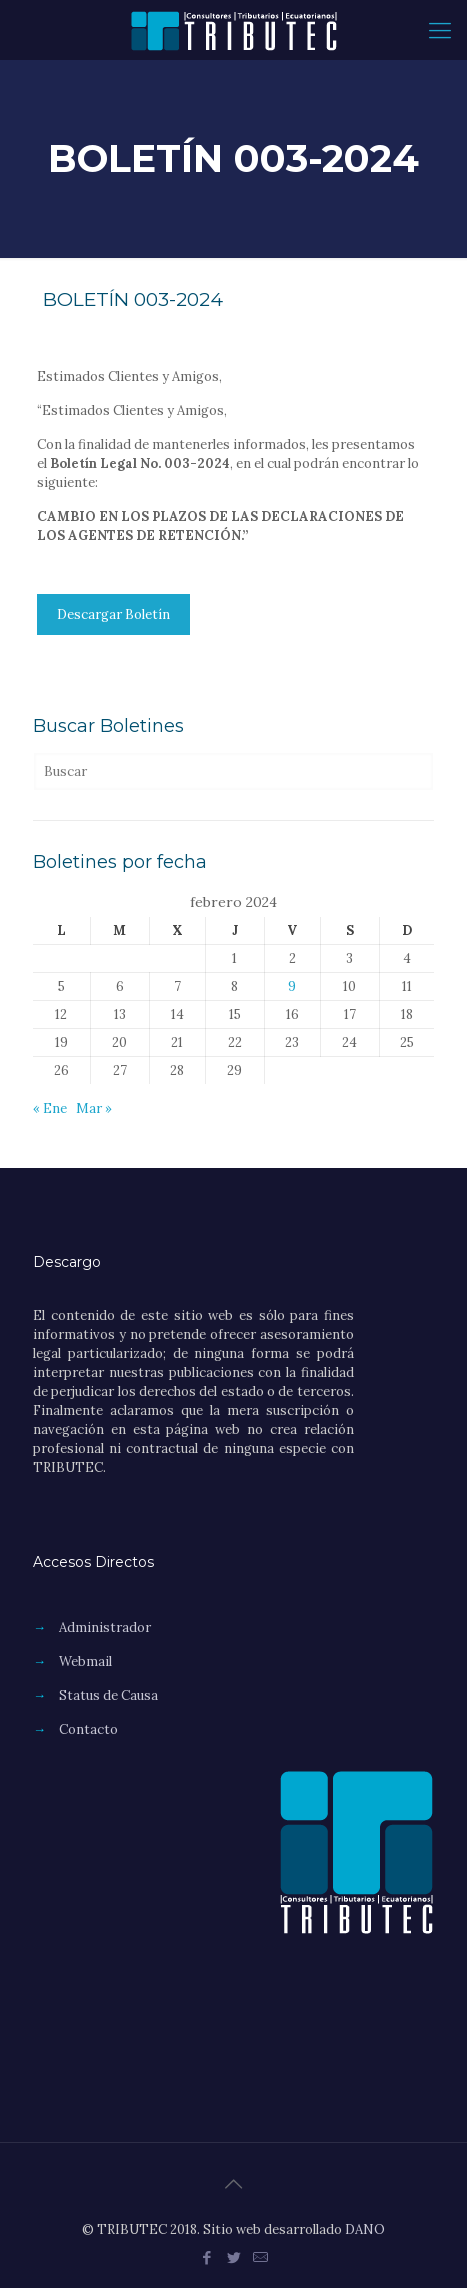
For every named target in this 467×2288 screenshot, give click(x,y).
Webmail (85, 1661)
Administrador (105, 1627)
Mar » (94, 1108)
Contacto (88, 1729)
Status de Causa (108, 1695)
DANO (365, 2229)
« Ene (50, 1108)
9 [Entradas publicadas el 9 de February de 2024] (292, 986)
